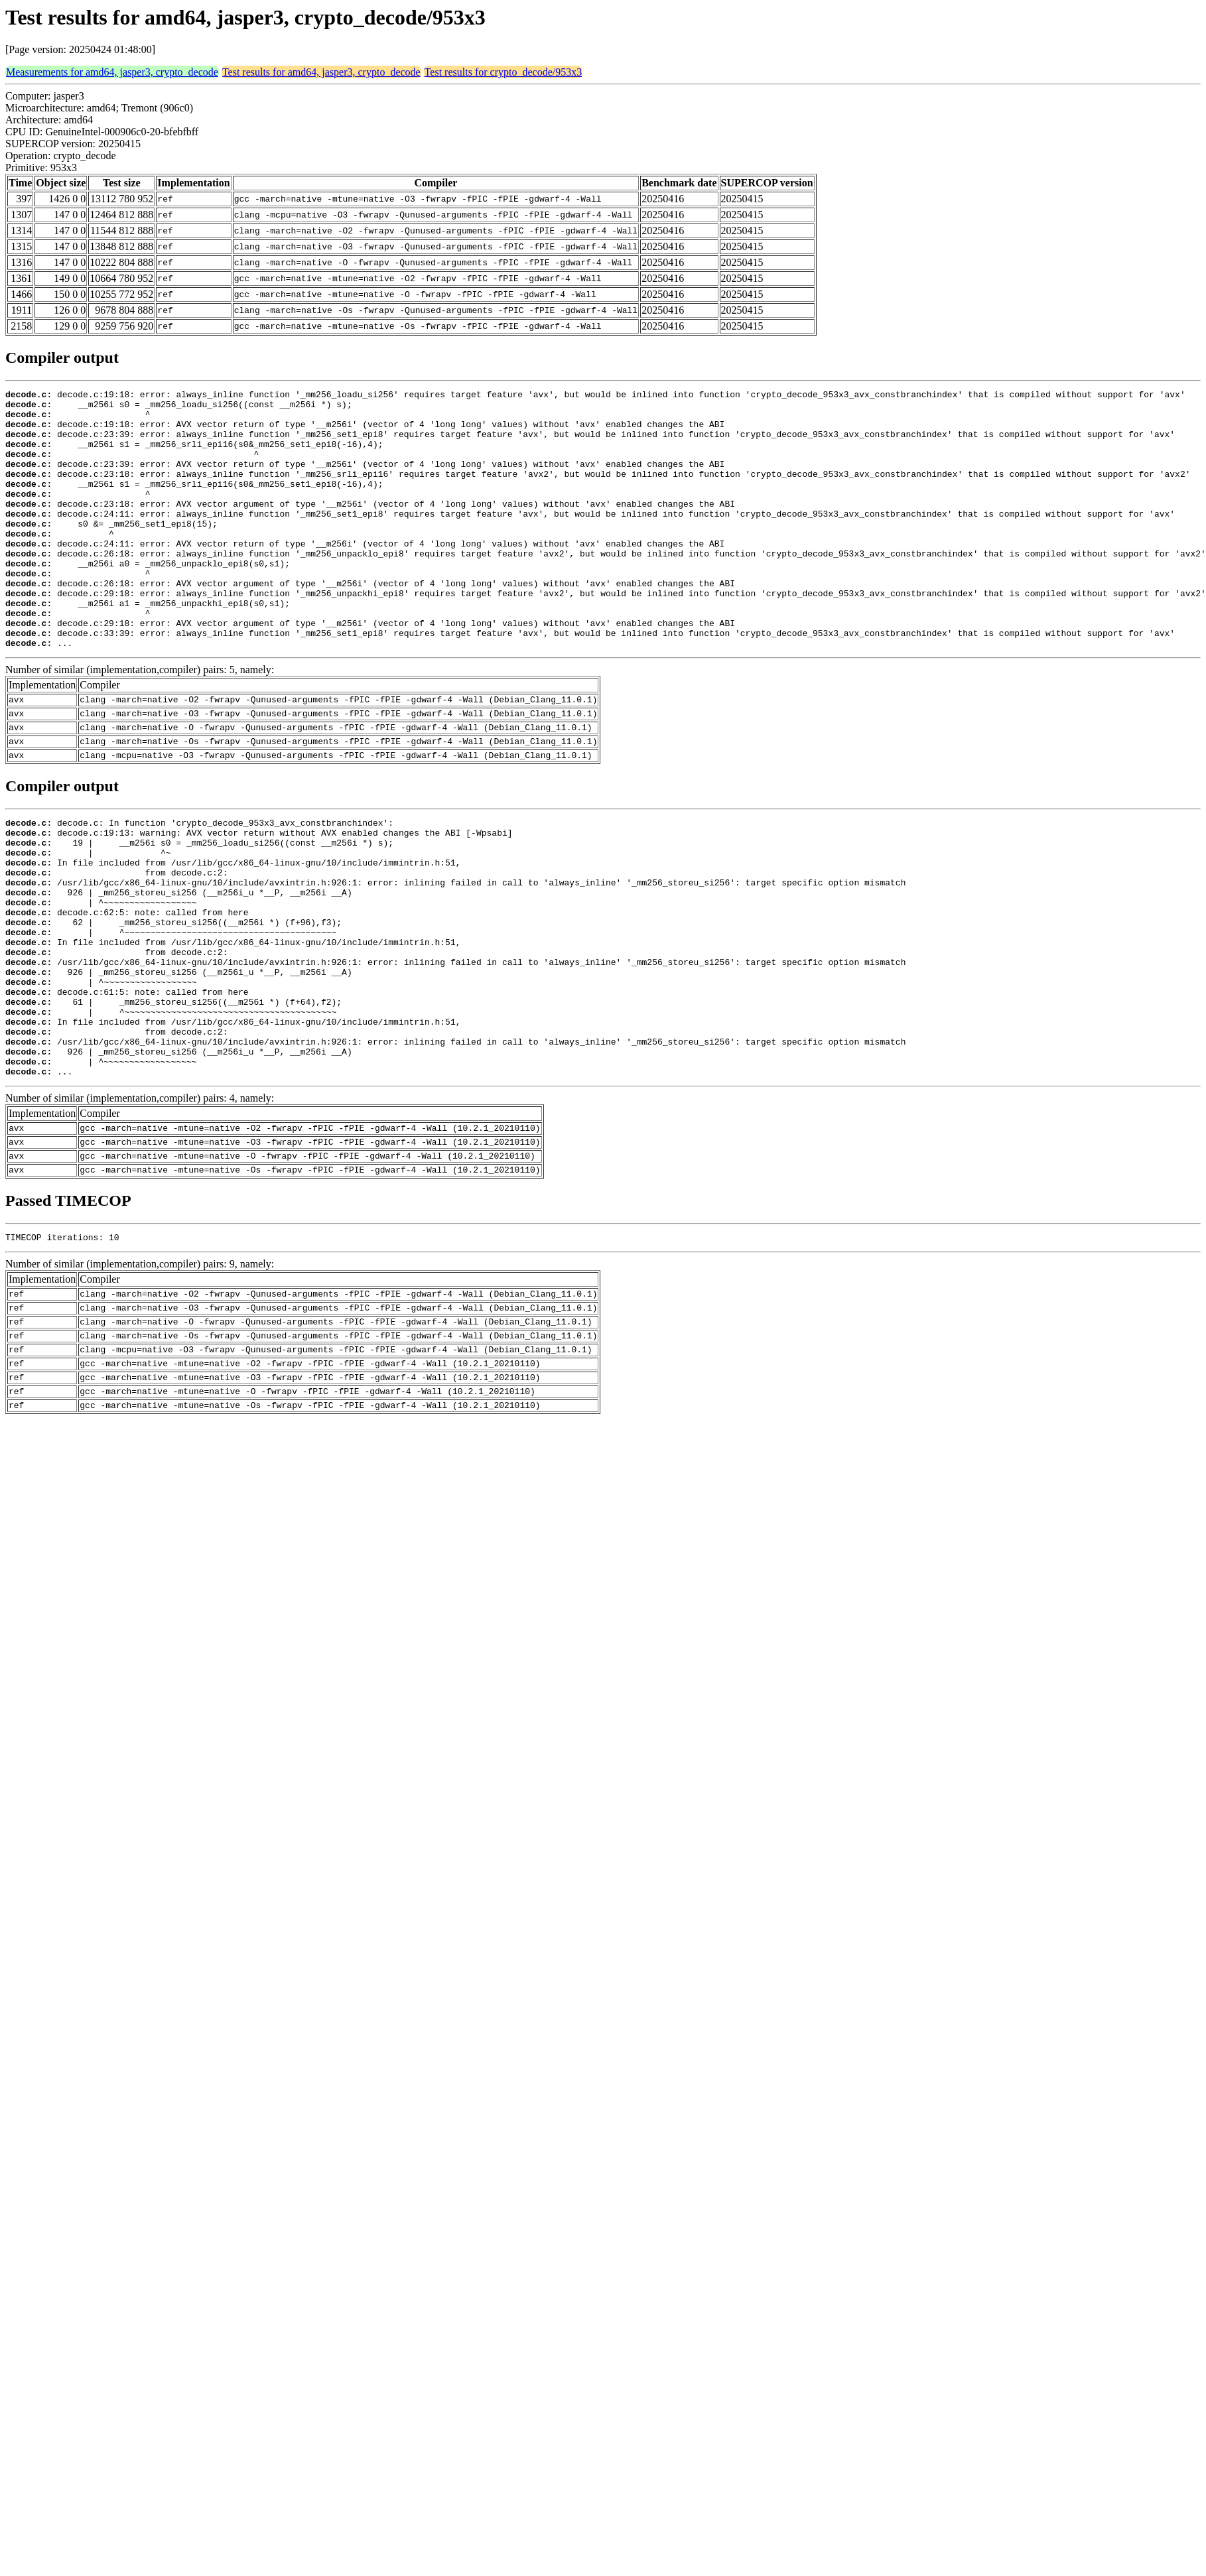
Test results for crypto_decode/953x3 (503, 72)
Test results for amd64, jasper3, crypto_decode (321, 72)
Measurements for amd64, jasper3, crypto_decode (112, 72)
